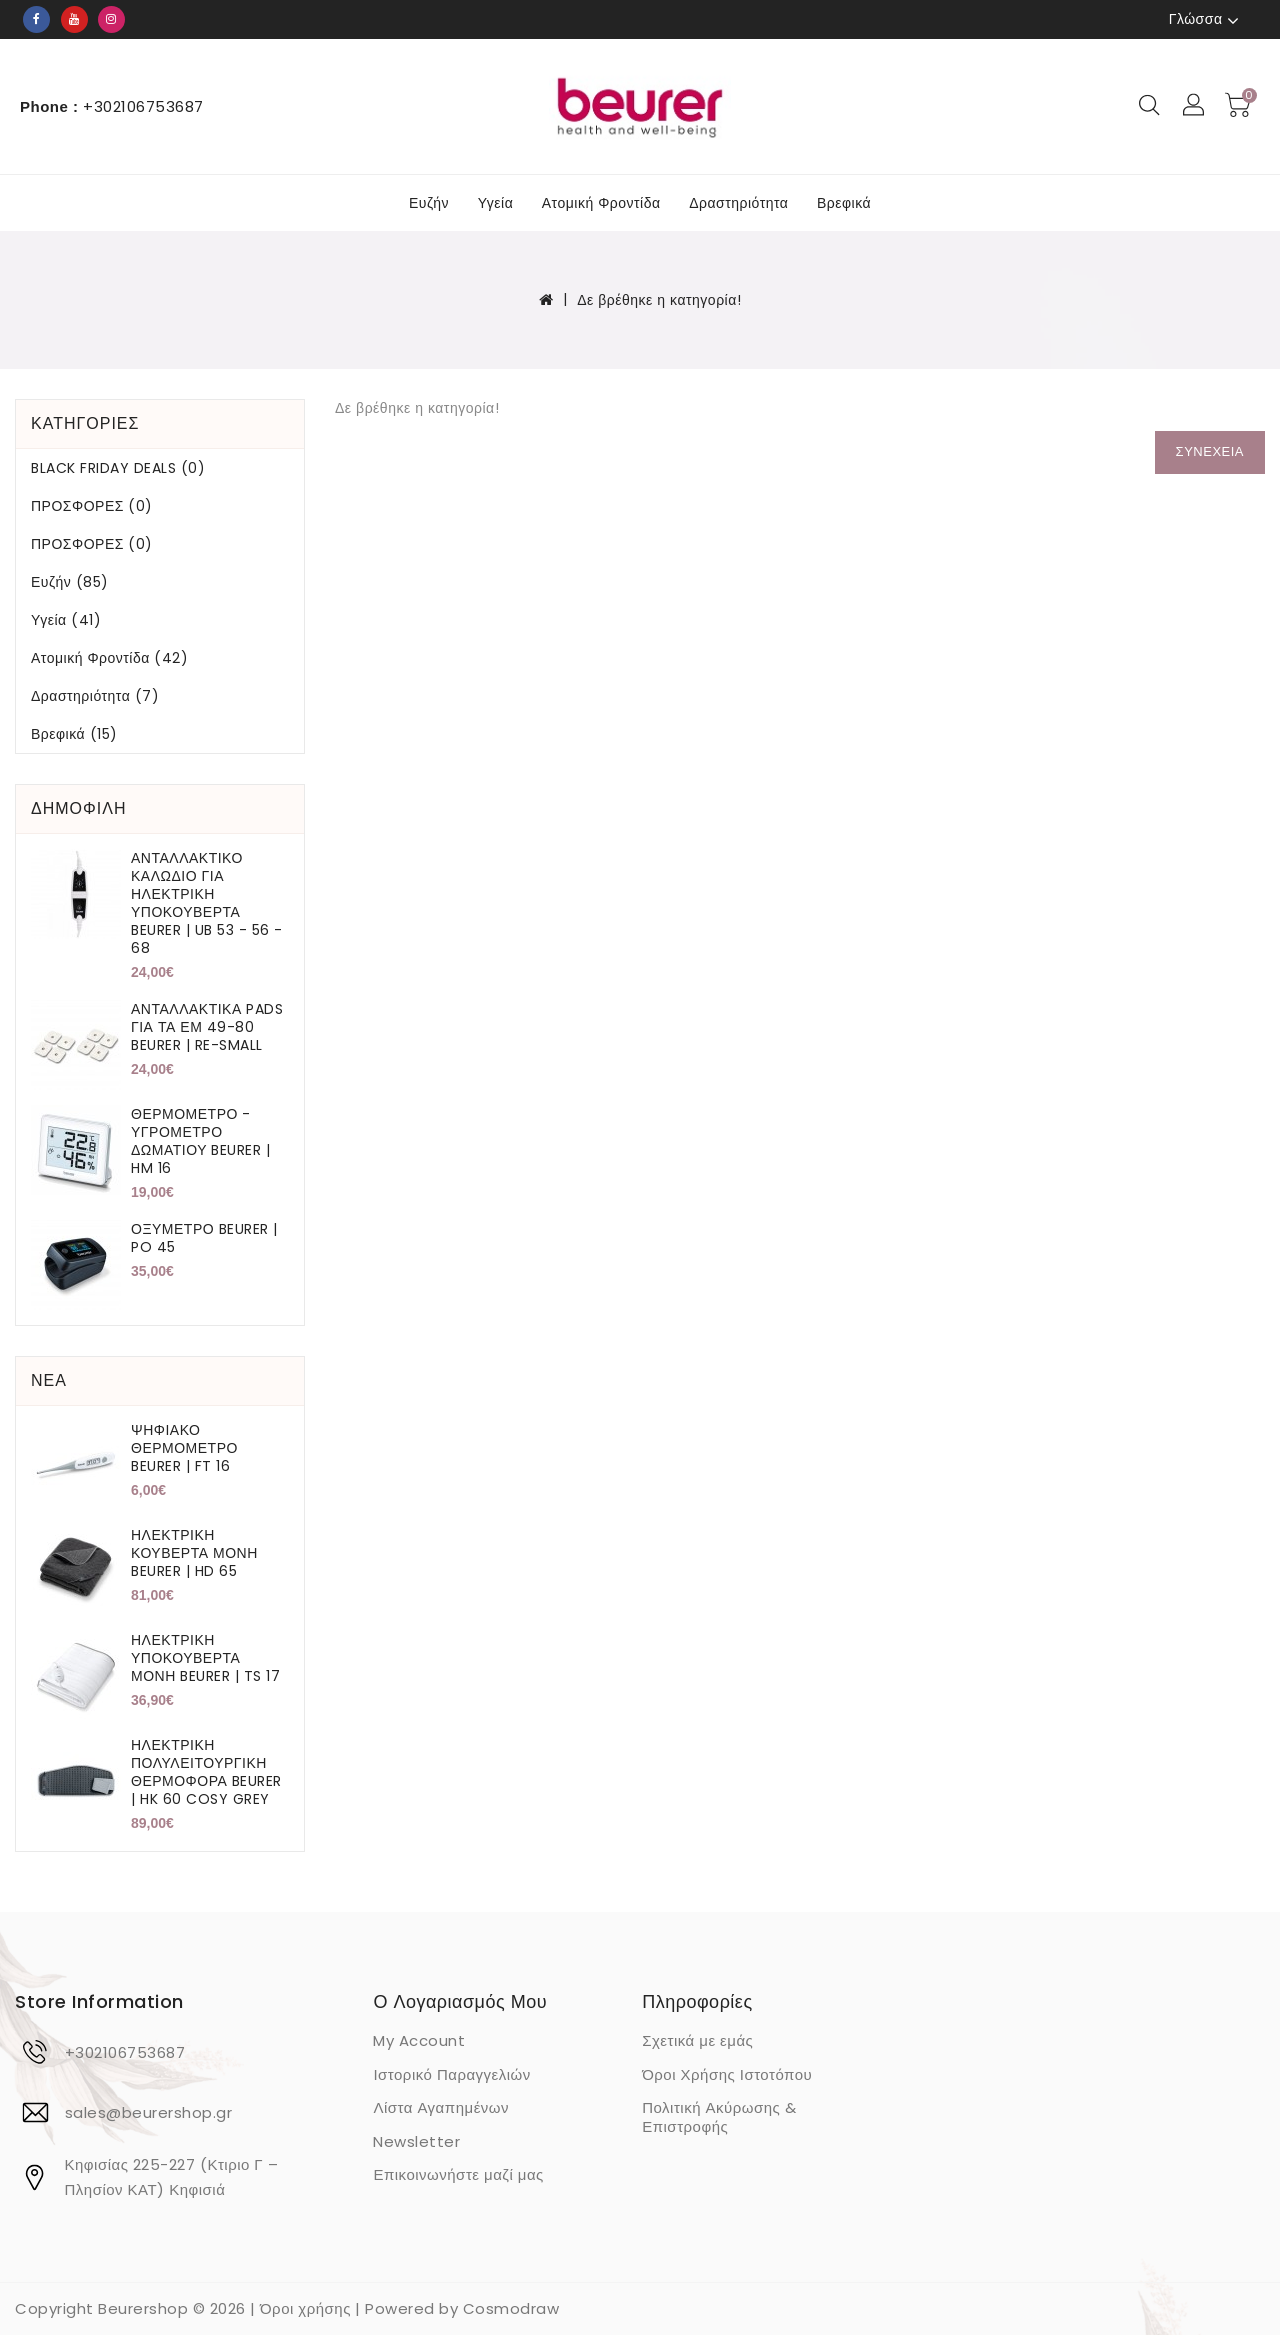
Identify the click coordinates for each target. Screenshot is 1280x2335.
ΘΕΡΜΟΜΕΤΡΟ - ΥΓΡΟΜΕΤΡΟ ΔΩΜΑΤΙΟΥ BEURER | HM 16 (201, 1141)
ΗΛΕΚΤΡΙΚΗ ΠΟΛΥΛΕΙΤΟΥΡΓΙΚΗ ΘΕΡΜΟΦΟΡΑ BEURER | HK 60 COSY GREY (206, 1772)
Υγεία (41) (66, 620)
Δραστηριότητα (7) (95, 696)
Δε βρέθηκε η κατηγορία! (659, 300)
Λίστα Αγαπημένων (441, 2107)
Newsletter (416, 2141)
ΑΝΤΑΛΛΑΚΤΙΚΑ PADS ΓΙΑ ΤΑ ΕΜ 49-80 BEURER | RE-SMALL (207, 1027)
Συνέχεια (1210, 451)
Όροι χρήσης (305, 2308)
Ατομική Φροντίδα (601, 203)
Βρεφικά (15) (74, 734)
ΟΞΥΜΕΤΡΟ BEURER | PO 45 (204, 1238)
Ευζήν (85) (70, 582)
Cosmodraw (511, 2308)
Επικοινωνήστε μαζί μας (458, 2174)
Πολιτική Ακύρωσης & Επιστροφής (719, 2117)
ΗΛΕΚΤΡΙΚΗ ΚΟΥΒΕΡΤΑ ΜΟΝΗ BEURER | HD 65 (194, 1553)
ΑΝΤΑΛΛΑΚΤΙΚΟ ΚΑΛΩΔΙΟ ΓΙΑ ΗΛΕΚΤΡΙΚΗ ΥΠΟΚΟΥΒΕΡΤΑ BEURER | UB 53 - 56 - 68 (207, 903)
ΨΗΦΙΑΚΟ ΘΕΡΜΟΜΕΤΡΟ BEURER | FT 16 (184, 1448)
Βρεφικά (844, 203)
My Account (419, 2040)
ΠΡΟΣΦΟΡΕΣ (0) (92, 506)
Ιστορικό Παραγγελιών (451, 2074)
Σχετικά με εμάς (697, 2040)
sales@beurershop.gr (149, 2112)
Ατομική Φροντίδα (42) (109, 658)
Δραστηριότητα (738, 203)
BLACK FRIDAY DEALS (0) (118, 468)
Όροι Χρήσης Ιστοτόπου (727, 2074)
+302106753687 (125, 2052)
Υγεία (496, 203)
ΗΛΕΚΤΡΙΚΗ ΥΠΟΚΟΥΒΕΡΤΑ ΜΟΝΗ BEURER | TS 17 (205, 1658)
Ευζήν (429, 203)
